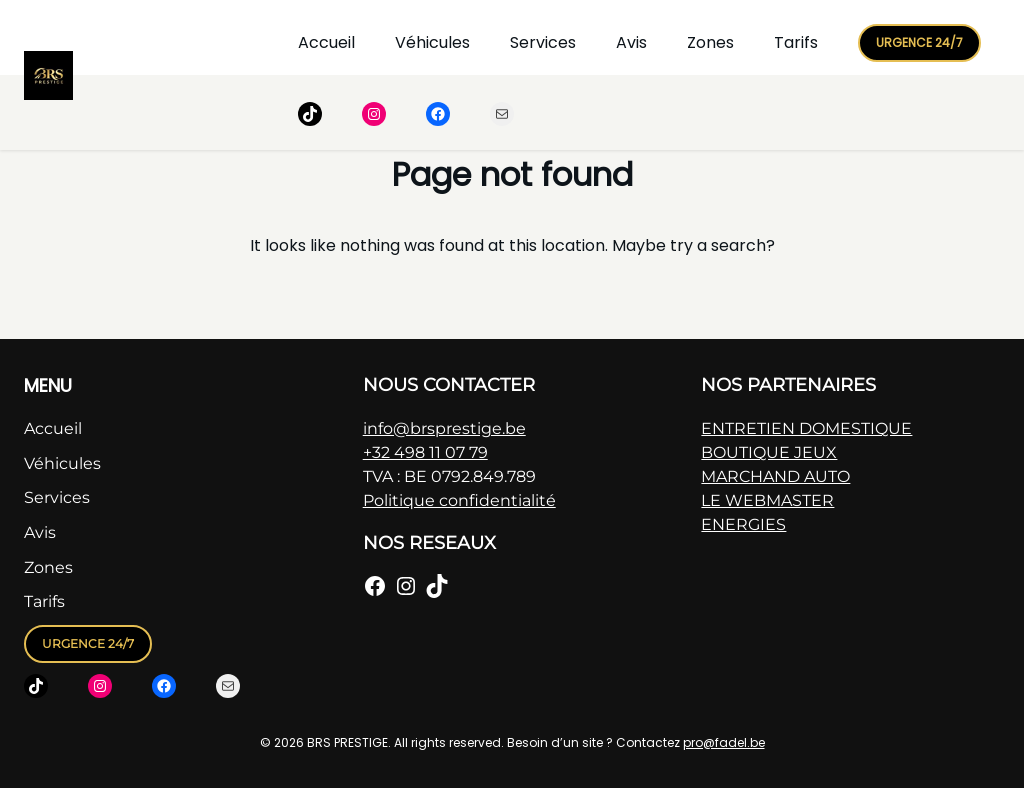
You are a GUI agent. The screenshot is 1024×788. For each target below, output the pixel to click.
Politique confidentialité (459, 500)
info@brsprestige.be (444, 428)
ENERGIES (743, 524)
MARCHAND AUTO (775, 476)
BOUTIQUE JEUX (769, 452)
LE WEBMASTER (767, 500)
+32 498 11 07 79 (425, 452)
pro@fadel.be (724, 742)
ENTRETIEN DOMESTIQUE (806, 428)
